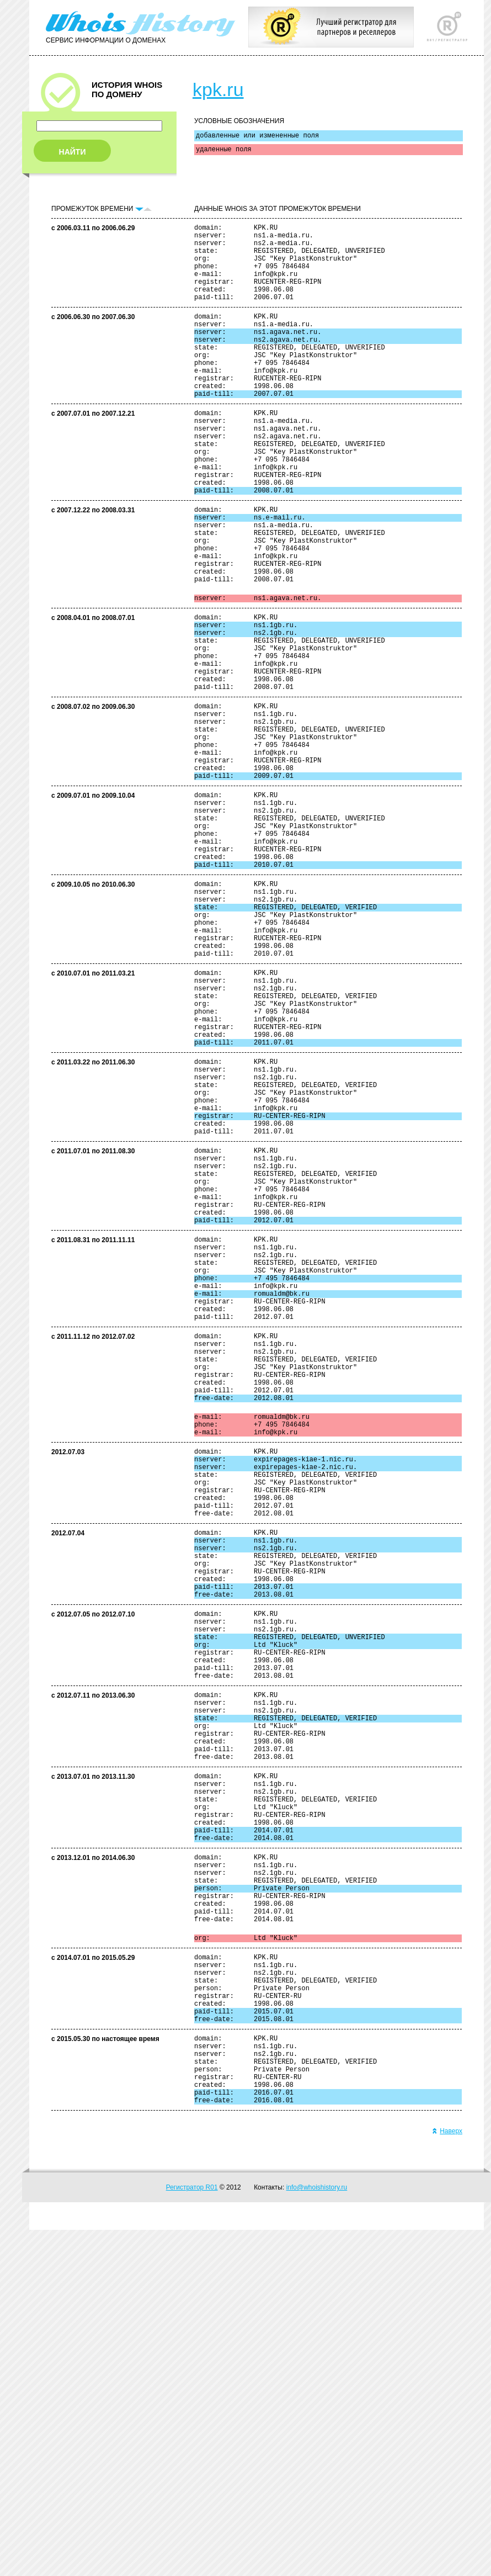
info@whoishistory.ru (317, 2533)
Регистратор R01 (192, 2533)
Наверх (447, 2477)
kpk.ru (218, 89)
